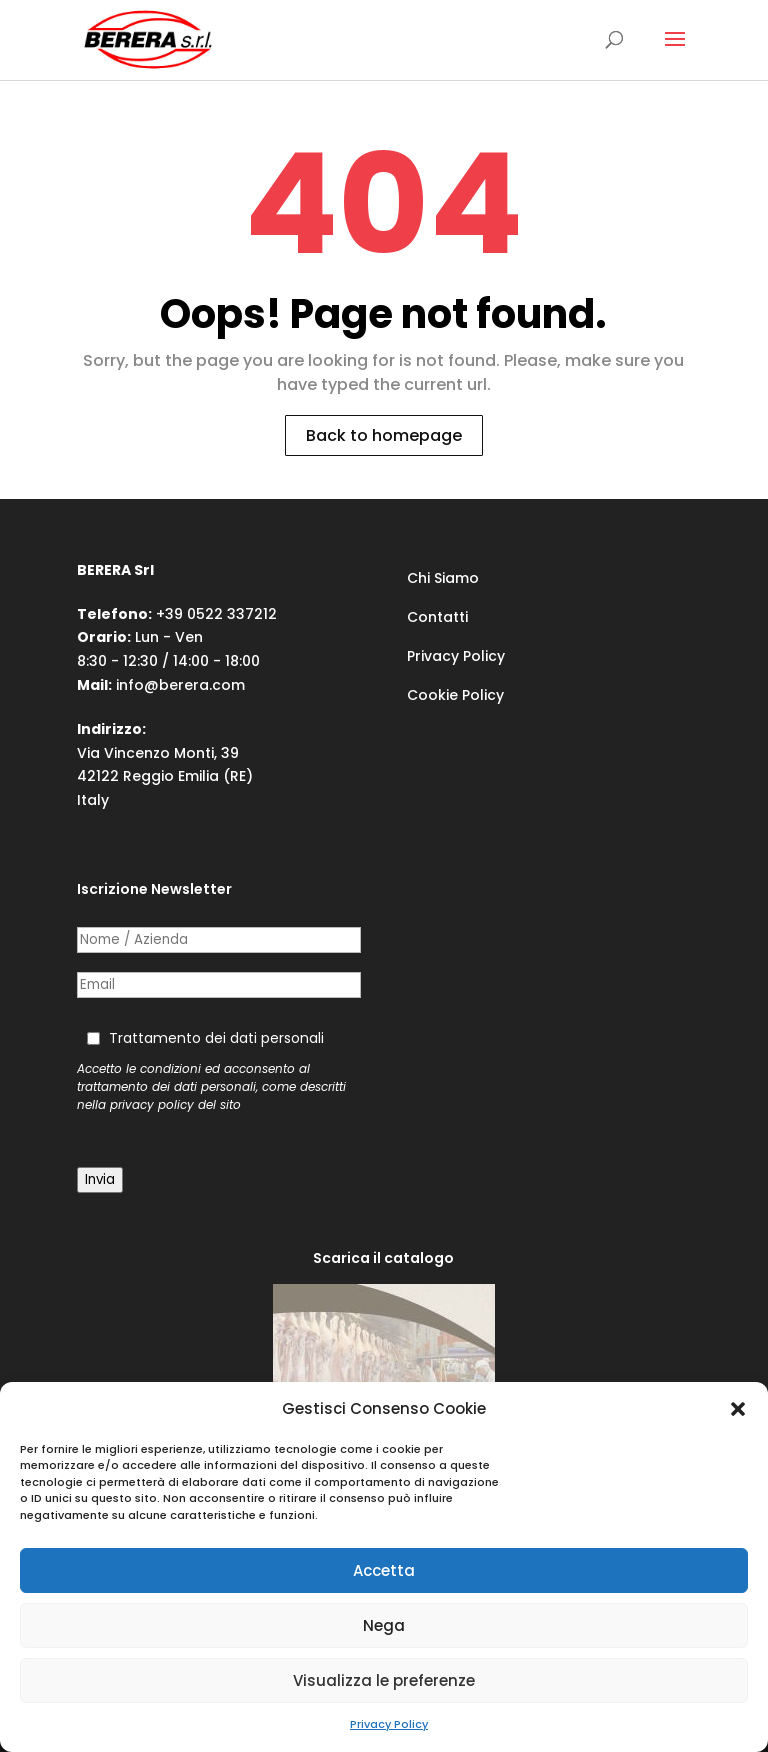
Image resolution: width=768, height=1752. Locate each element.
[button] (738, 1409)
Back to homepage (384, 435)
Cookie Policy (455, 695)
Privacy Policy (389, 1724)
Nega (384, 1625)
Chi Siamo (443, 578)
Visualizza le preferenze (384, 1680)
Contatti (437, 617)
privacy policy (152, 1105)
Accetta (384, 1570)
